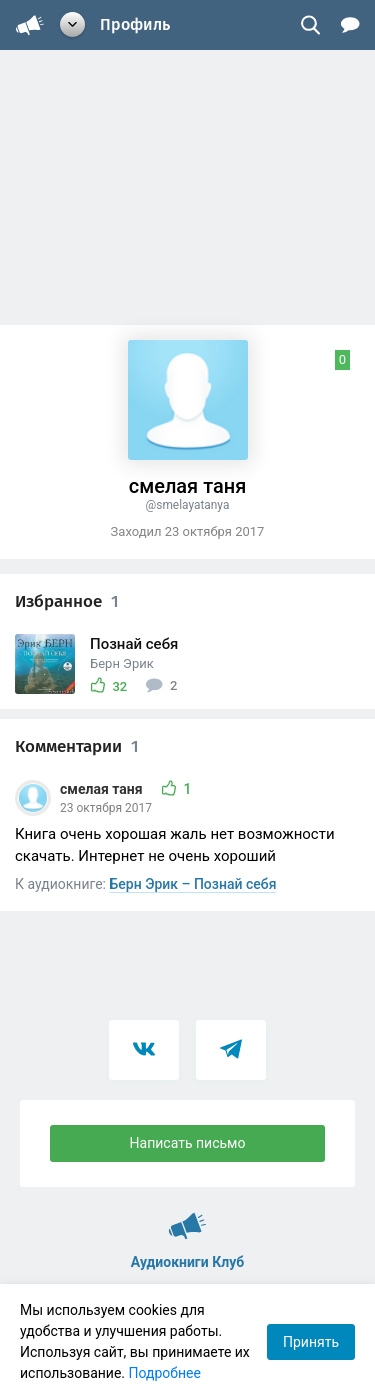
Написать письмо (188, 1143)
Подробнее (165, 1373)
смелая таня (103, 789)
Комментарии (77, 746)
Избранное (67, 601)
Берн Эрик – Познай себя (193, 884)
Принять (311, 1342)
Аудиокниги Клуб (187, 1217)
